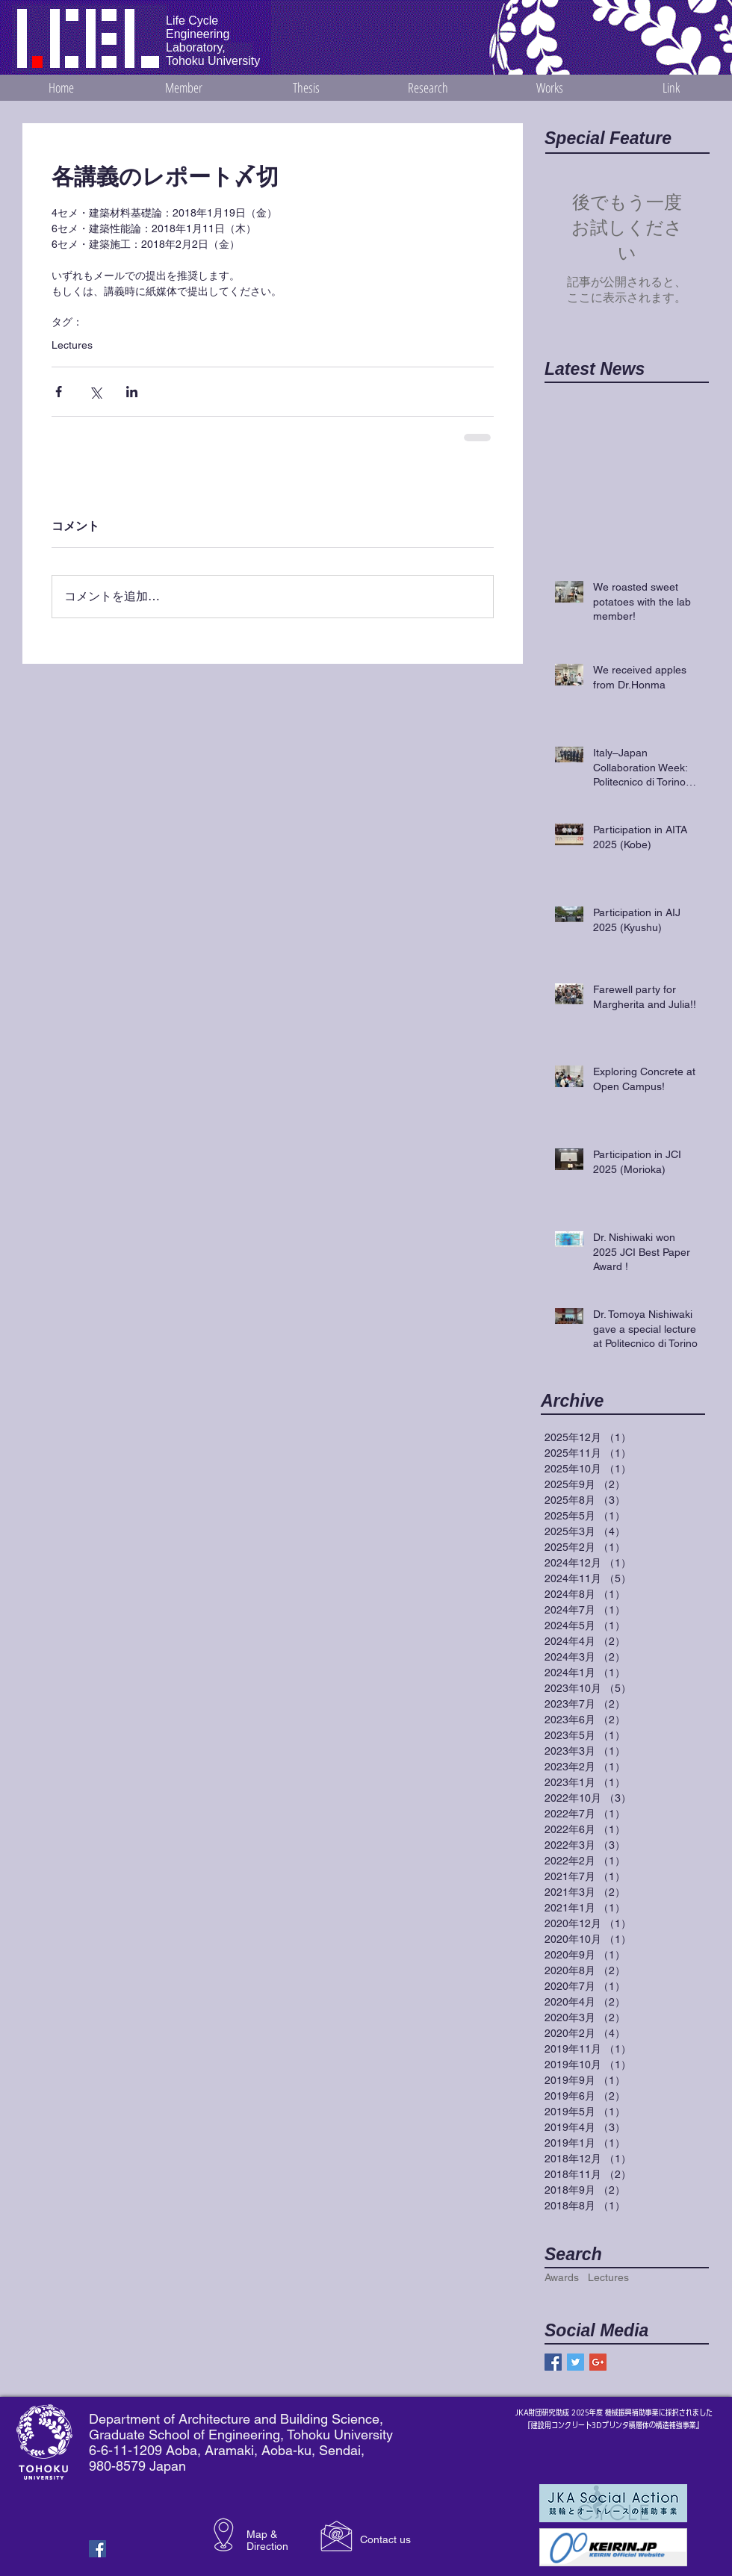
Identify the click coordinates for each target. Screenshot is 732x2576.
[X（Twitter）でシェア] (95, 392)
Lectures (72, 345)
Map (256, 2534)
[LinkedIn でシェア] (132, 392)
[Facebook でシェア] (59, 392)
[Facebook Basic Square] (553, 2362)
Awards (562, 2277)
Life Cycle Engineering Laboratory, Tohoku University (213, 40)
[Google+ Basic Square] (598, 2362)
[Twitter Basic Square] (575, 2362)
